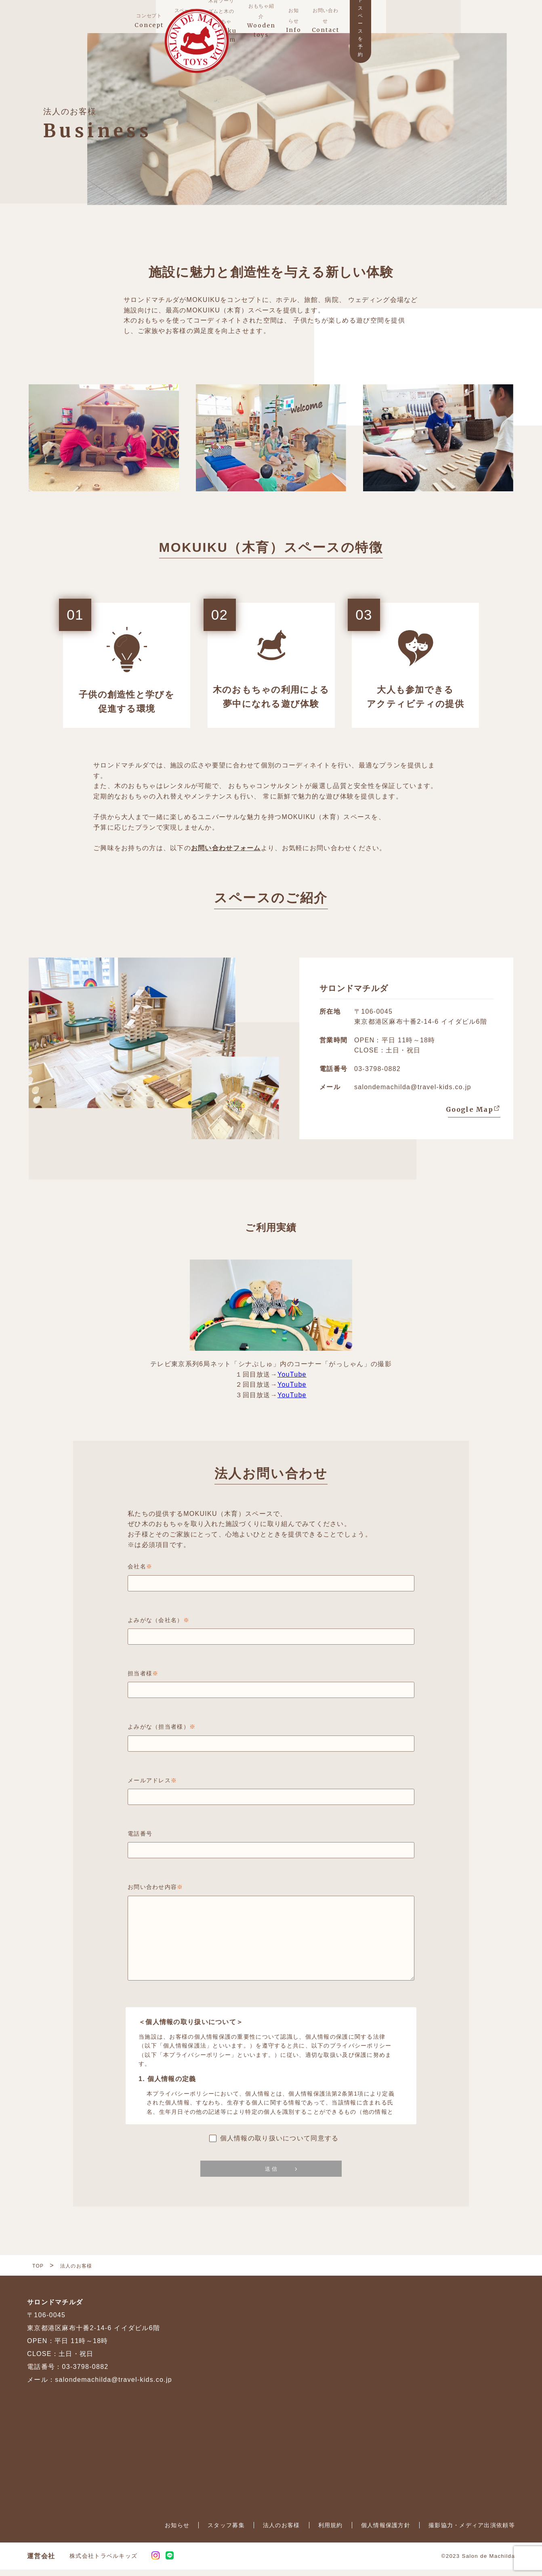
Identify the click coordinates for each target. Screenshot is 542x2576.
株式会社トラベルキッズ (103, 2562)
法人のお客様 (281, 2532)
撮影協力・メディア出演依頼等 (472, 2532)
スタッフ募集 (226, 2532)
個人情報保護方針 (385, 2532)
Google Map (469, 1116)
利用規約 (330, 2532)
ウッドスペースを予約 (473, 19)
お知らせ (177, 2532)
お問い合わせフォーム (226, 854)
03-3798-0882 (377, 1075)
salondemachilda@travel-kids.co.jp (412, 1093)
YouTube (292, 1380)
